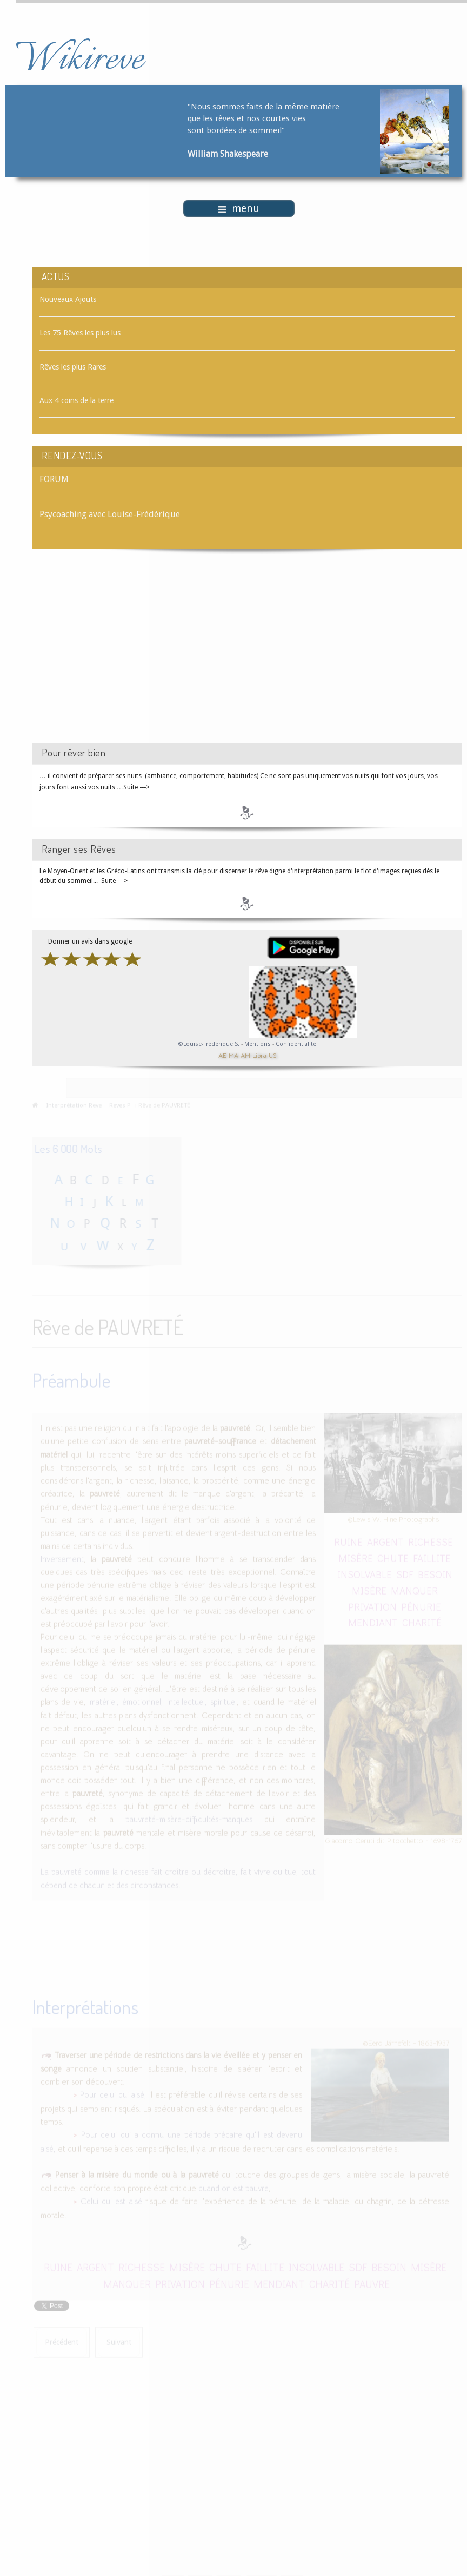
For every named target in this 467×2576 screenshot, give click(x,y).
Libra (259, 1055)
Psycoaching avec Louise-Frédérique (109, 514)
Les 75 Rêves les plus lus (80, 332)
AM (245, 1055)
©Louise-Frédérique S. (208, 1043)
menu (238, 208)
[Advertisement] (123, 655)
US (272, 1055)
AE (222, 1055)
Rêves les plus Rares (72, 367)
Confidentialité (296, 1043)
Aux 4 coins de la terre (76, 400)
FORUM (54, 479)
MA (233, 1055)
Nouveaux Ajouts (67, 299)
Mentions (258, 1043)
